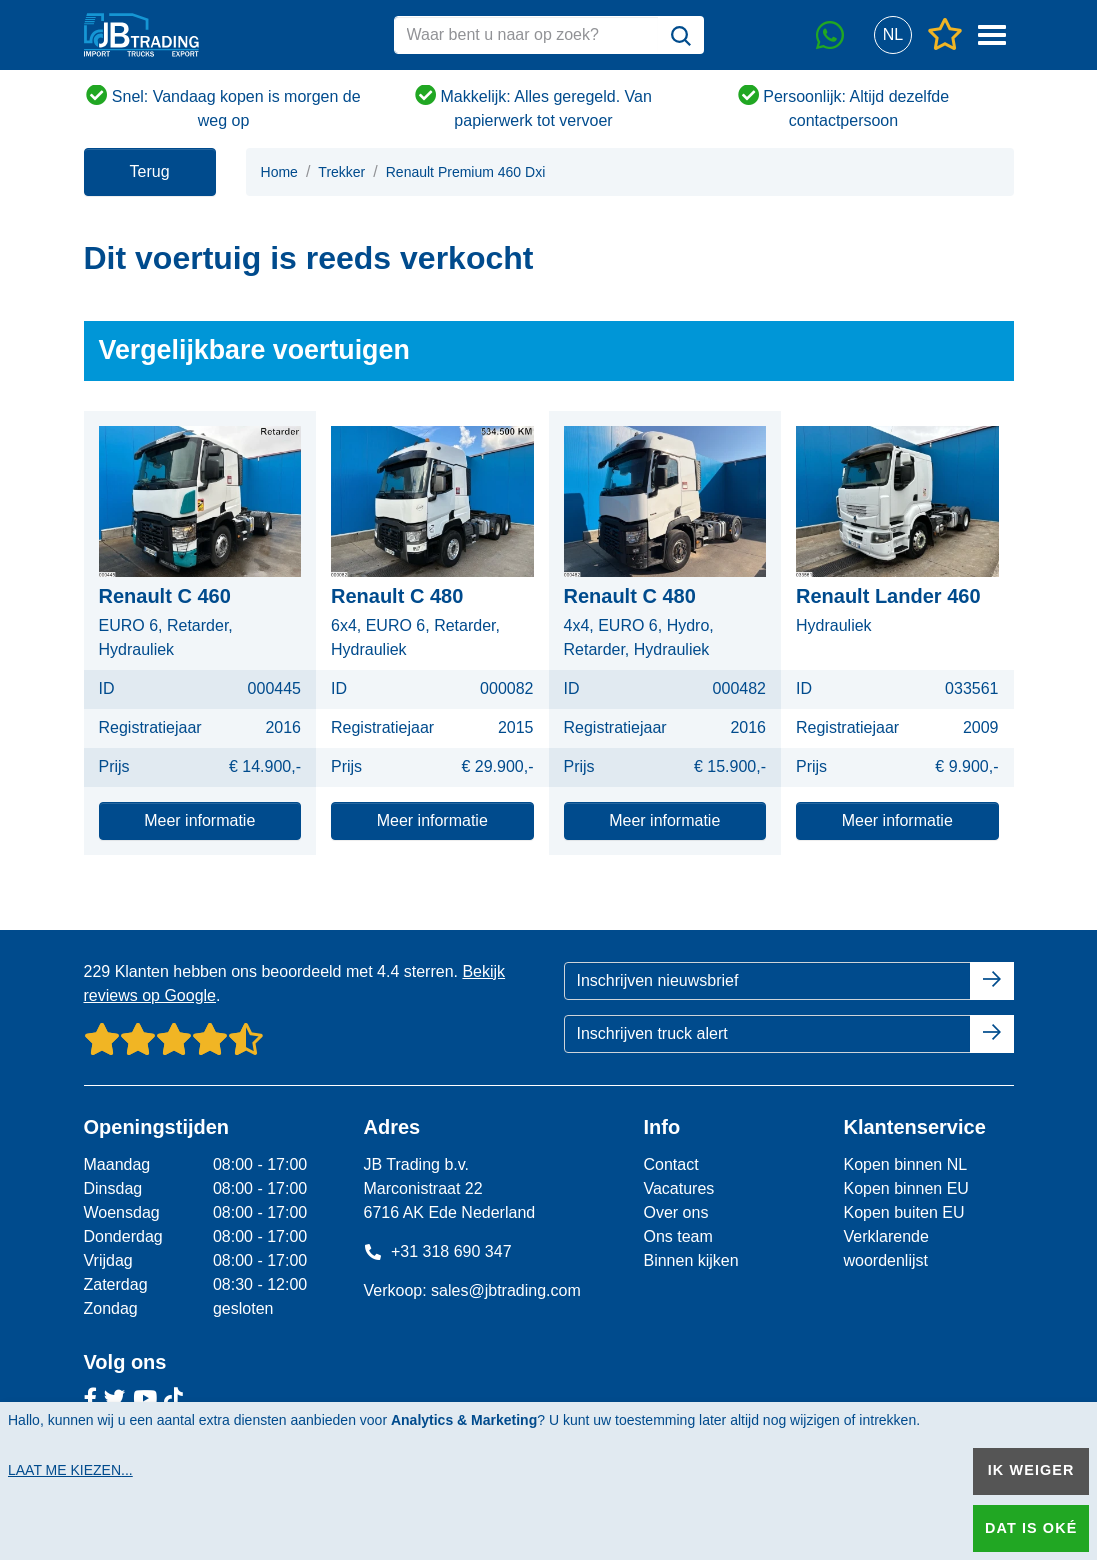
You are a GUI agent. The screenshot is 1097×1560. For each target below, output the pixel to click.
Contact (670, 1164)
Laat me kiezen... (70, 1470)
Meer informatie (199, 820)
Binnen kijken (690, 1260)
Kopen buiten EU (903, 1212)
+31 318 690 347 (437, 1251)
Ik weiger (1031, 1470)
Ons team (677, 1236)
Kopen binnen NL (905, 1164)
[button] (893, 35)
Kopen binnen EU (905, 1188)
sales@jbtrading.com (506, 1290)
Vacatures (678, 1188)
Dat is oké (1031, 1528)
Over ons (675, 1212)
